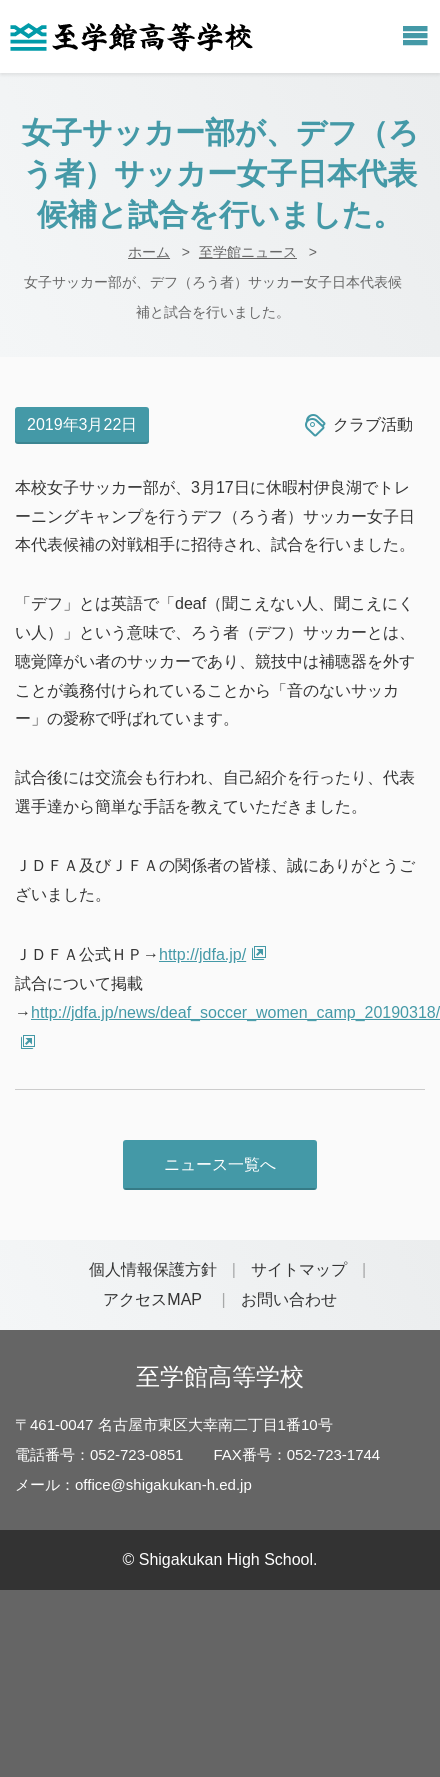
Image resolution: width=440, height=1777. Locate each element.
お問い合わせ (289, 1299)
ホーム (149, 252)
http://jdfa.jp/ (202, 954)
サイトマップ (299, 1269)
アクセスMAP (152, 1299)
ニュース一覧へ (220, 1164)
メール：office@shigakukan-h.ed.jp (133, 1484)
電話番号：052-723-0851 (99, 1454)
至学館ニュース (248, 252)
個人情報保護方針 (153, 1269)
